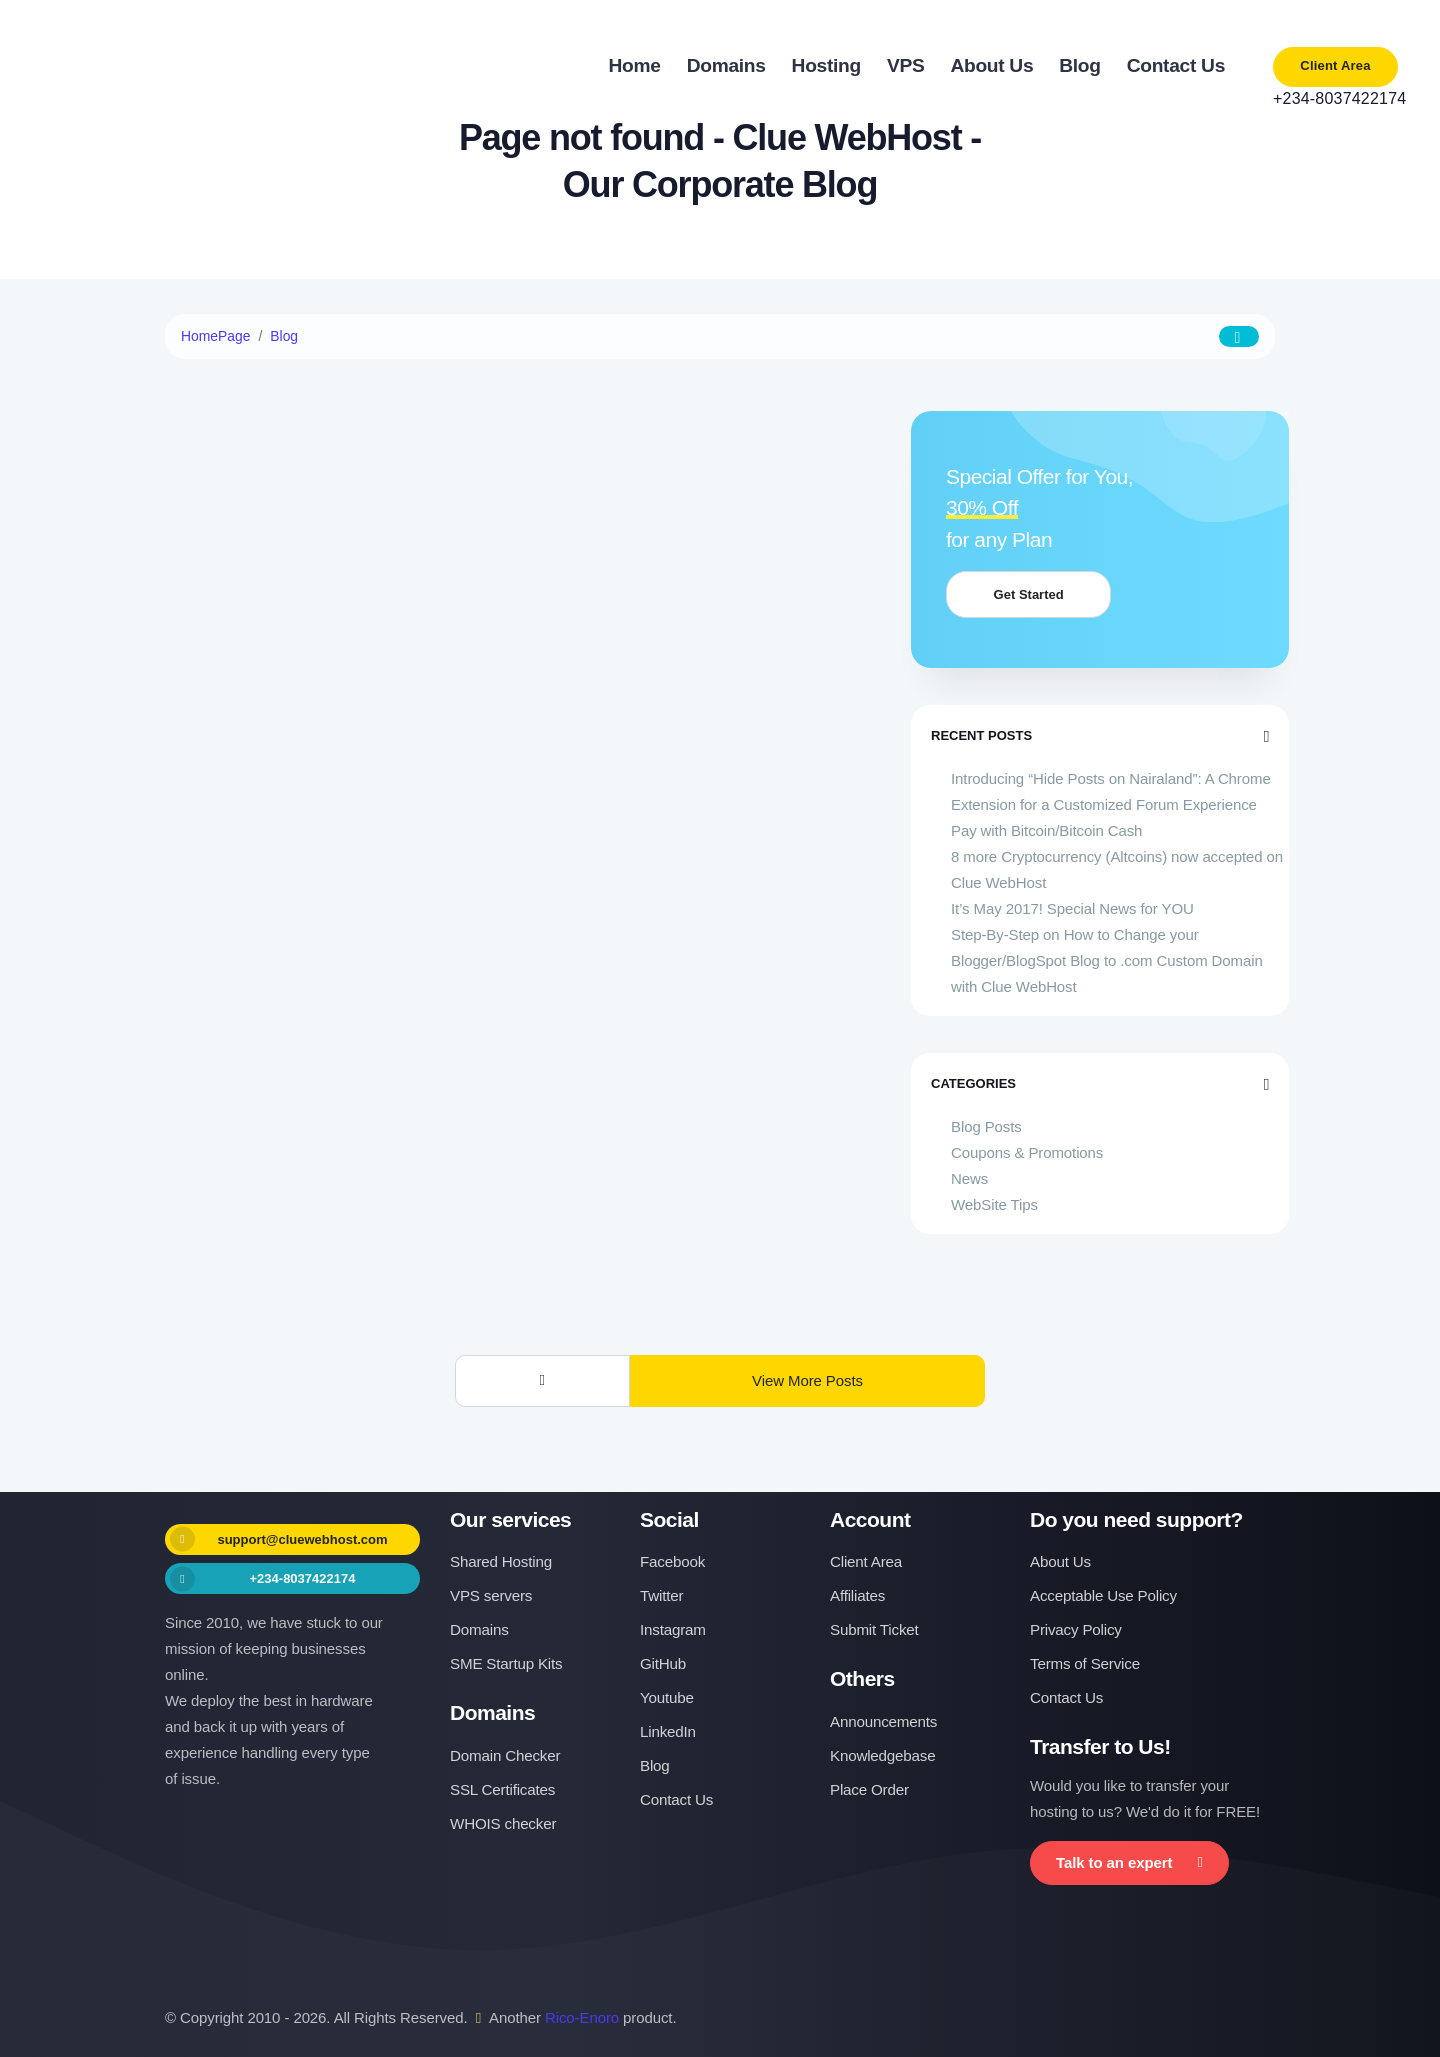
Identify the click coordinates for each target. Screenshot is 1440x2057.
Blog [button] (1079, 65)
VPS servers (491, 1595)
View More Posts (807, 1380)
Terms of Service (1085, 1663)
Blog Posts (986, 1126)
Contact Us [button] (1176, 65)
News (969, 1178)
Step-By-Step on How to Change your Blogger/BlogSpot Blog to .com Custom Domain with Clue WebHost (1107, 960)
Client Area (1335, 65)
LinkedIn (668, 1731)
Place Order (869, 1789)
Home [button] (635, 65)
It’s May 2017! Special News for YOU (1072, 908)
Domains (479, 1629)
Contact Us (676, 1799)
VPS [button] (906, 65)
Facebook (672, 1561)
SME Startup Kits (506, 1663)
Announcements (883, 1721)
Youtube (667, 1697)
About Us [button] (991, 65)
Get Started (1033, 594)
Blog (285, 336)
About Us (1060, 1561)
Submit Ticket (874, 1629)
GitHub (663, 1663)
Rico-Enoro (582, 2017)
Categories (1100, 1084)
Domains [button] (726, 65)
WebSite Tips (994, 1204)
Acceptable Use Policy (1103, 1595)
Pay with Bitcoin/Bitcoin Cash (1046, 830)
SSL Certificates (502, 1789)
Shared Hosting (501, 1561)
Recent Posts (1100, 736)
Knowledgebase (883, 1755)
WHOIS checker (503, 1823)
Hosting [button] (826, 65)
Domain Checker (505, 1755)
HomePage (216, 336)
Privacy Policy (1076, 1629)
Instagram (673, 1629)
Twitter (661, 1595)
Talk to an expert (1129, 1862)
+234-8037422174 (1335, 98)
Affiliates (857, 1595)
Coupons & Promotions (1027, 1152)
